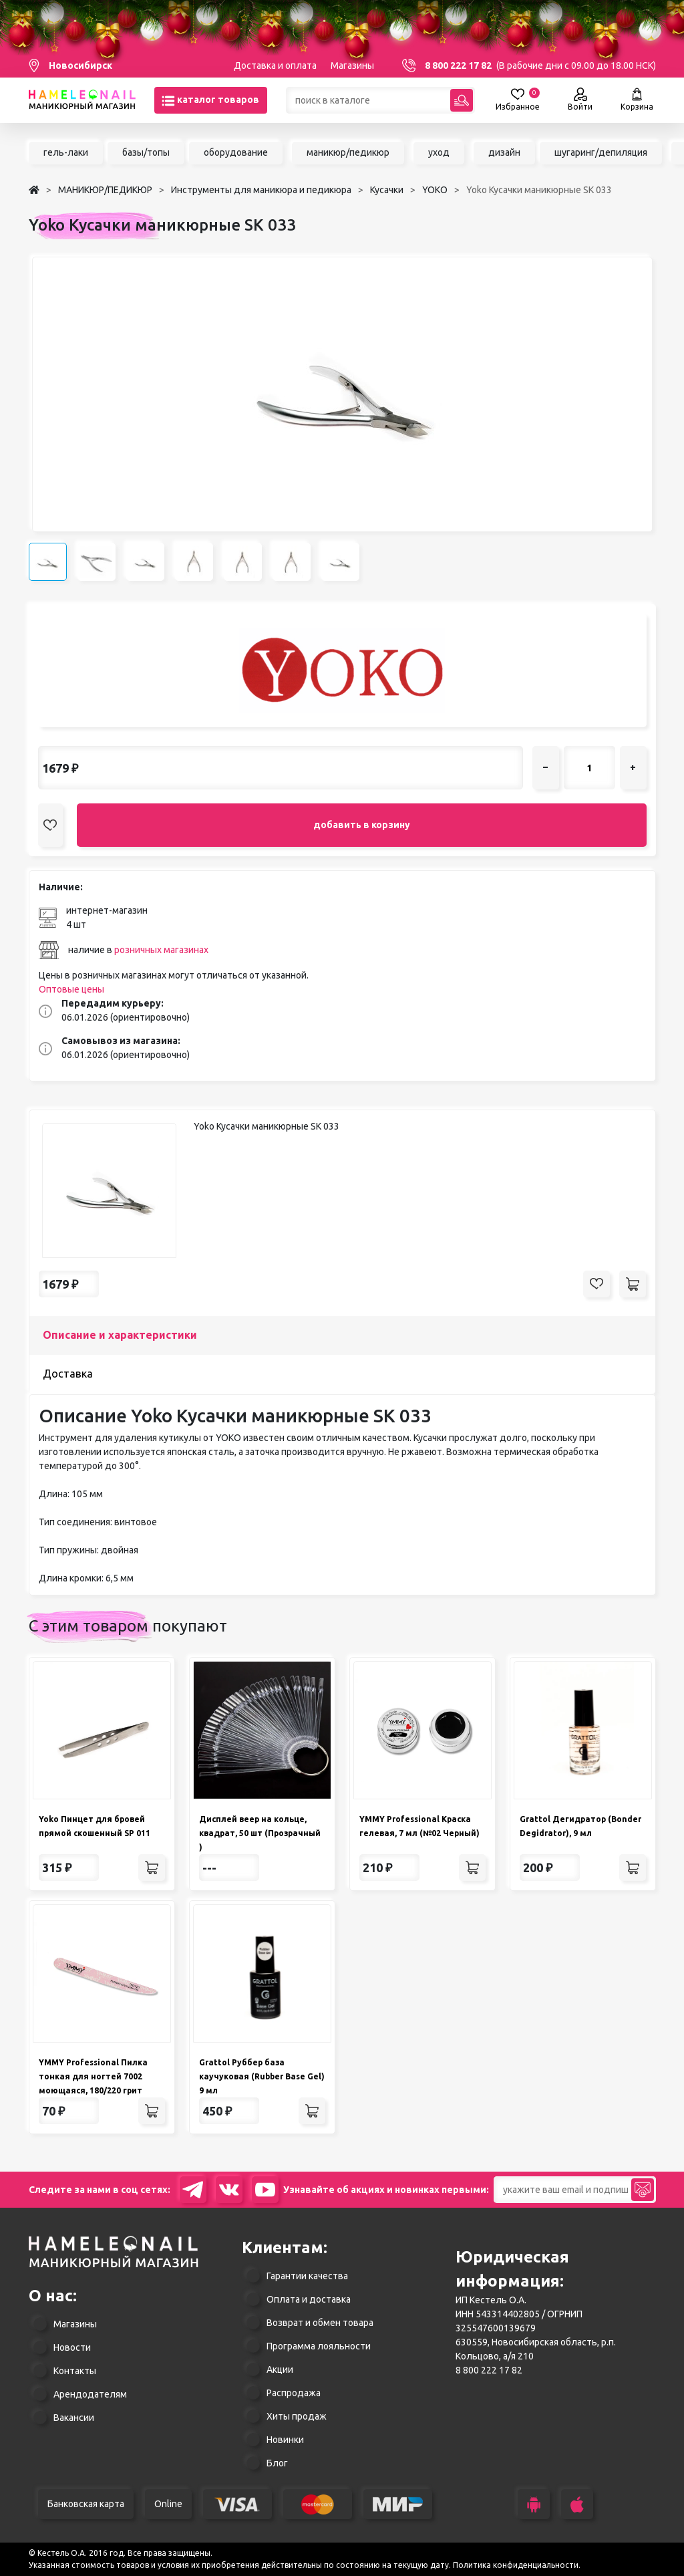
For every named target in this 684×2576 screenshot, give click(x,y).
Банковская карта (85, 2503)
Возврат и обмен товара (320, 2322)
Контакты (74, 2370)
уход (439, 152)
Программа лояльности (319, 2346)
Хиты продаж (297, 2416)
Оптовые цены (71, 989)
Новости (72, 2347)
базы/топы (146, 152)
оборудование (236, 152)
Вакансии (73, 2417)
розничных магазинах (161, 949)
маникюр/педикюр (348, 152)
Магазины (352, 65)
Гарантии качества (307, 2276)
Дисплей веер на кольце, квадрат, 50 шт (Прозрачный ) (260, 1833)
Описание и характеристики (120, 1335)
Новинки (285, 2439)
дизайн (504, 152)
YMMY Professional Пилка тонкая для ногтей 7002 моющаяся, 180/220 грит (93, 2076)
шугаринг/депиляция (600, 152)
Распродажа (294, 2393)
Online (168, 2503)
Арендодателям (90, 2394)
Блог (277, 2463)
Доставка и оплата (275, 65)
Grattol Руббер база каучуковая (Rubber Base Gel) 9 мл (262, 2076)
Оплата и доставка (309, 2299)
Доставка (68, 1374)
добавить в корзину (361, 824)
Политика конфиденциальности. (516, 2565)
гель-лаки (65, 152)
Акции (280, 2369)
